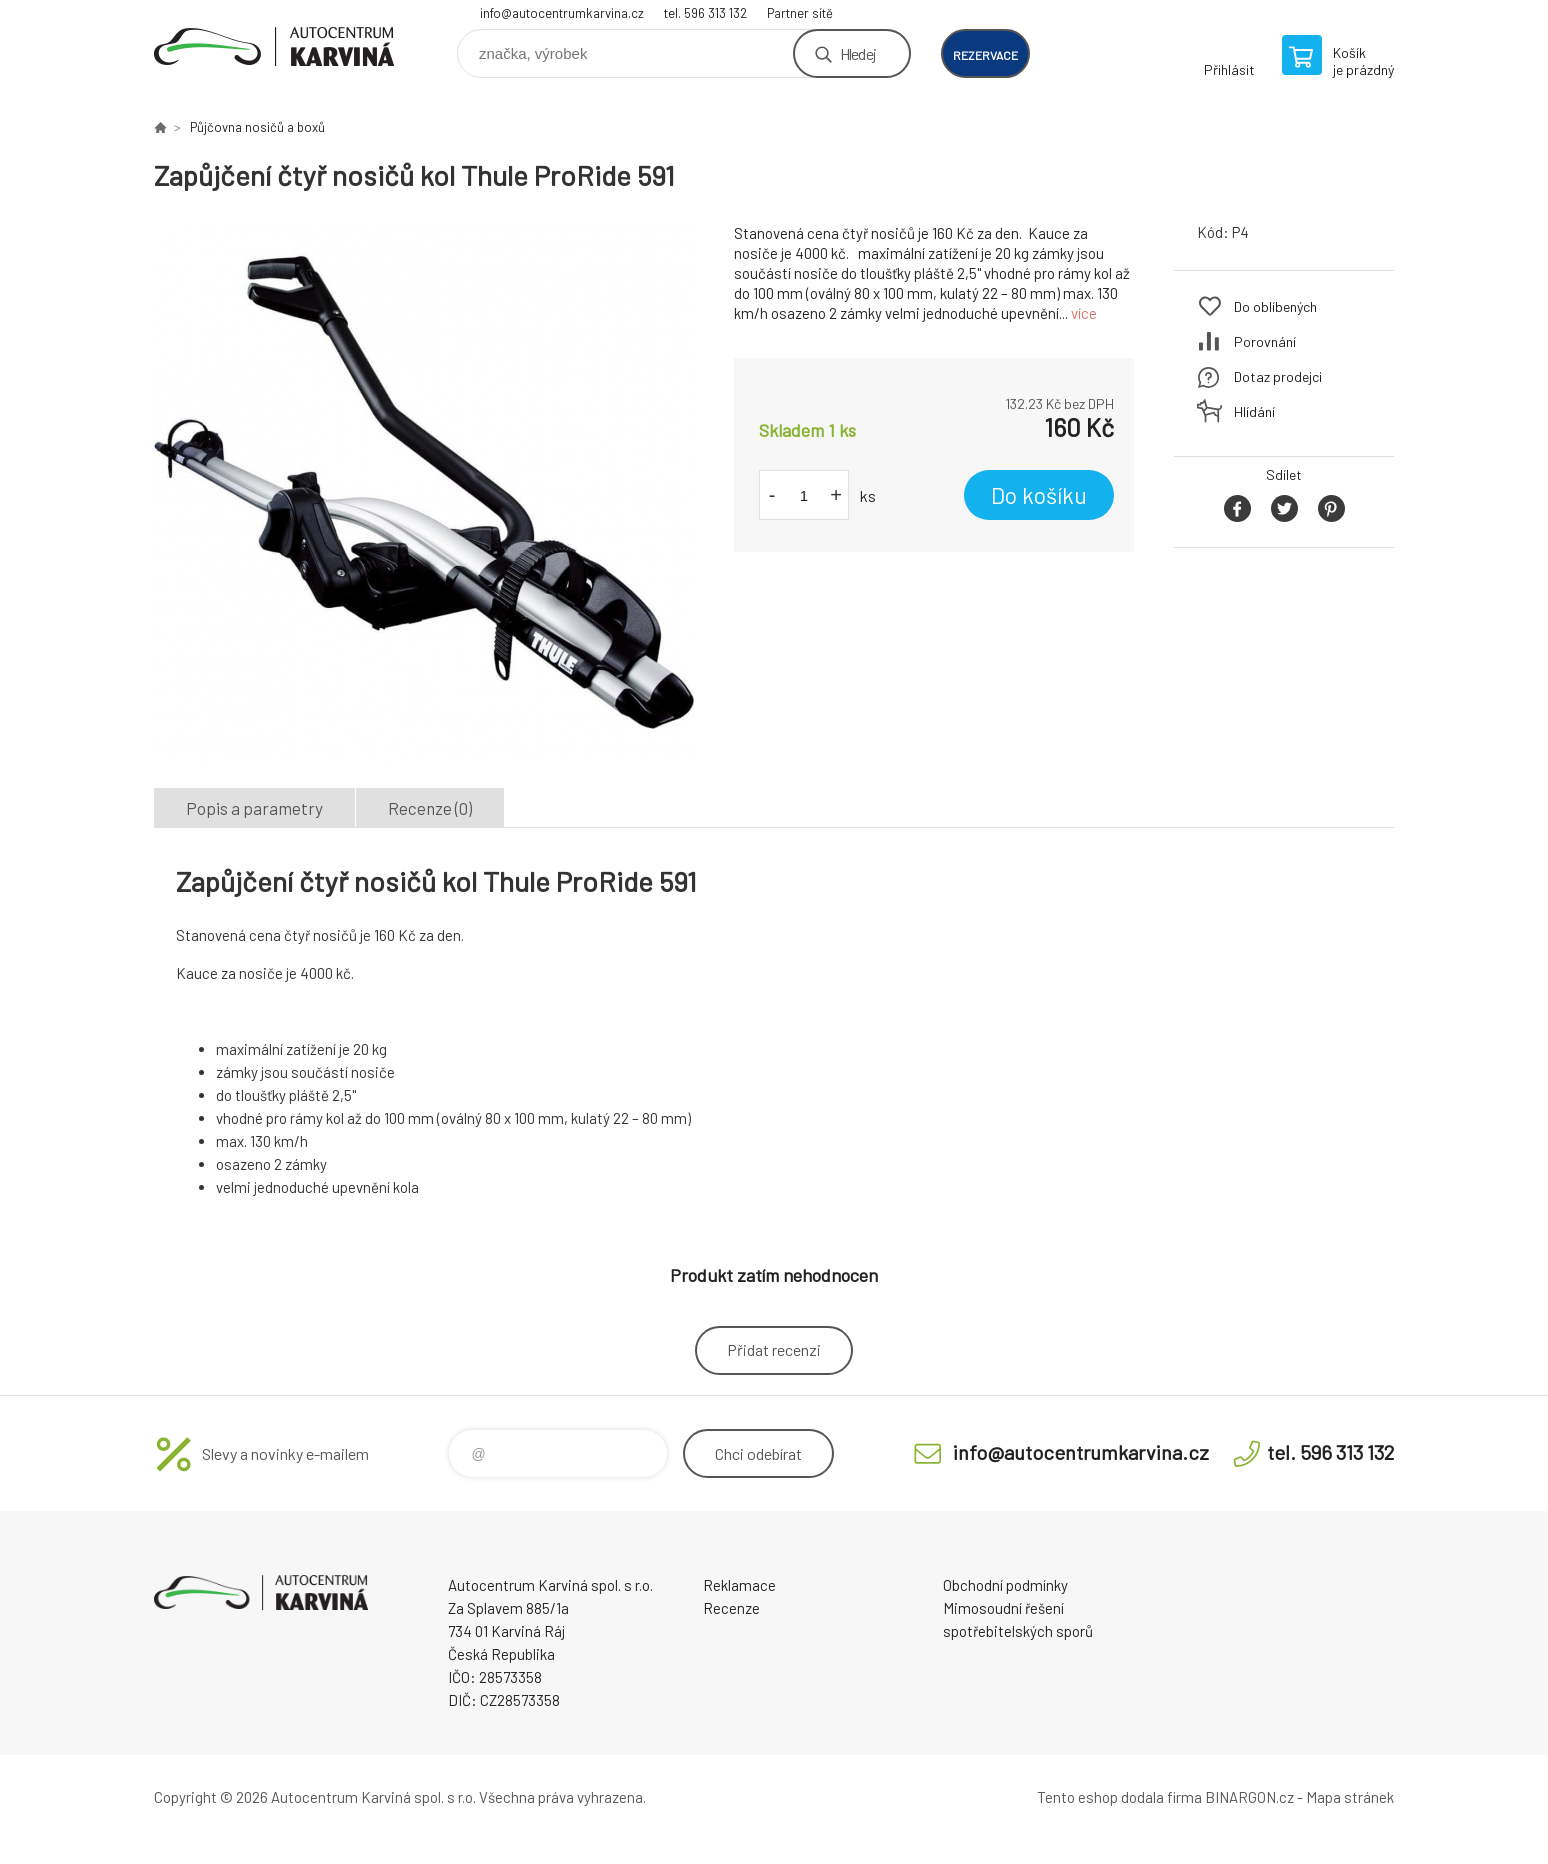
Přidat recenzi (774, 1349)
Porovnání (1265, 341)
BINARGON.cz (1249, 1797)
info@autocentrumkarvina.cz (562, 13)
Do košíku (1039, 495)
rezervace (985, 55)
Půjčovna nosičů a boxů (257, 127)
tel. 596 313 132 (705, 13)
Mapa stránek (1350, 1797)
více (1084, 313)
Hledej (858, 53)
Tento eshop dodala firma (1119, 1797)
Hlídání (1254, 411)
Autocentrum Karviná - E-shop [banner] (274, 46)
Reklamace (739, 1585)
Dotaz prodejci (1278, 376)
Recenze (731, 1608)
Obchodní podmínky (1005, 1585)
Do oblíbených (1275, 306)
